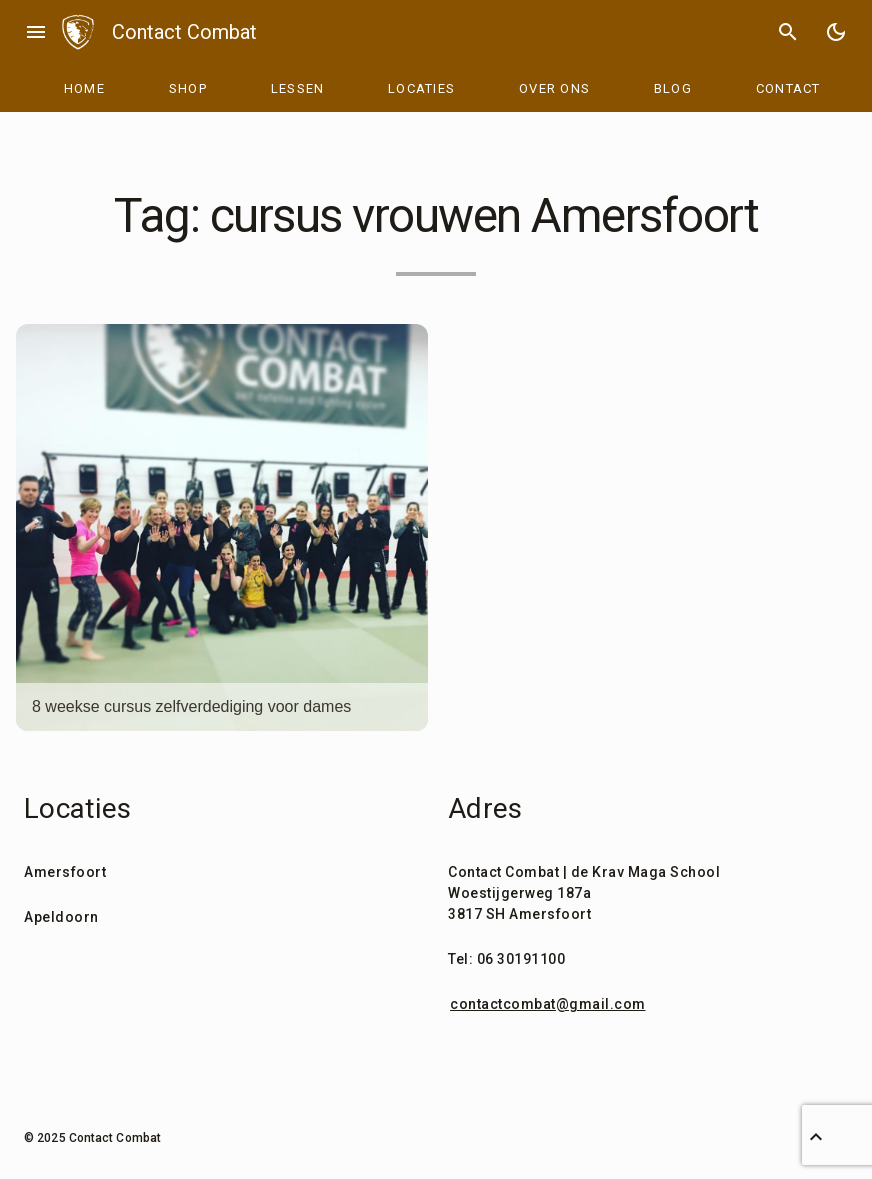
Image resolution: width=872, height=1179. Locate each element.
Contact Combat (184, 32)
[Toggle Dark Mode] (836, 32)
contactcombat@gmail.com (548, 1004)
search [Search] (788, 32)
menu (36, 32)
